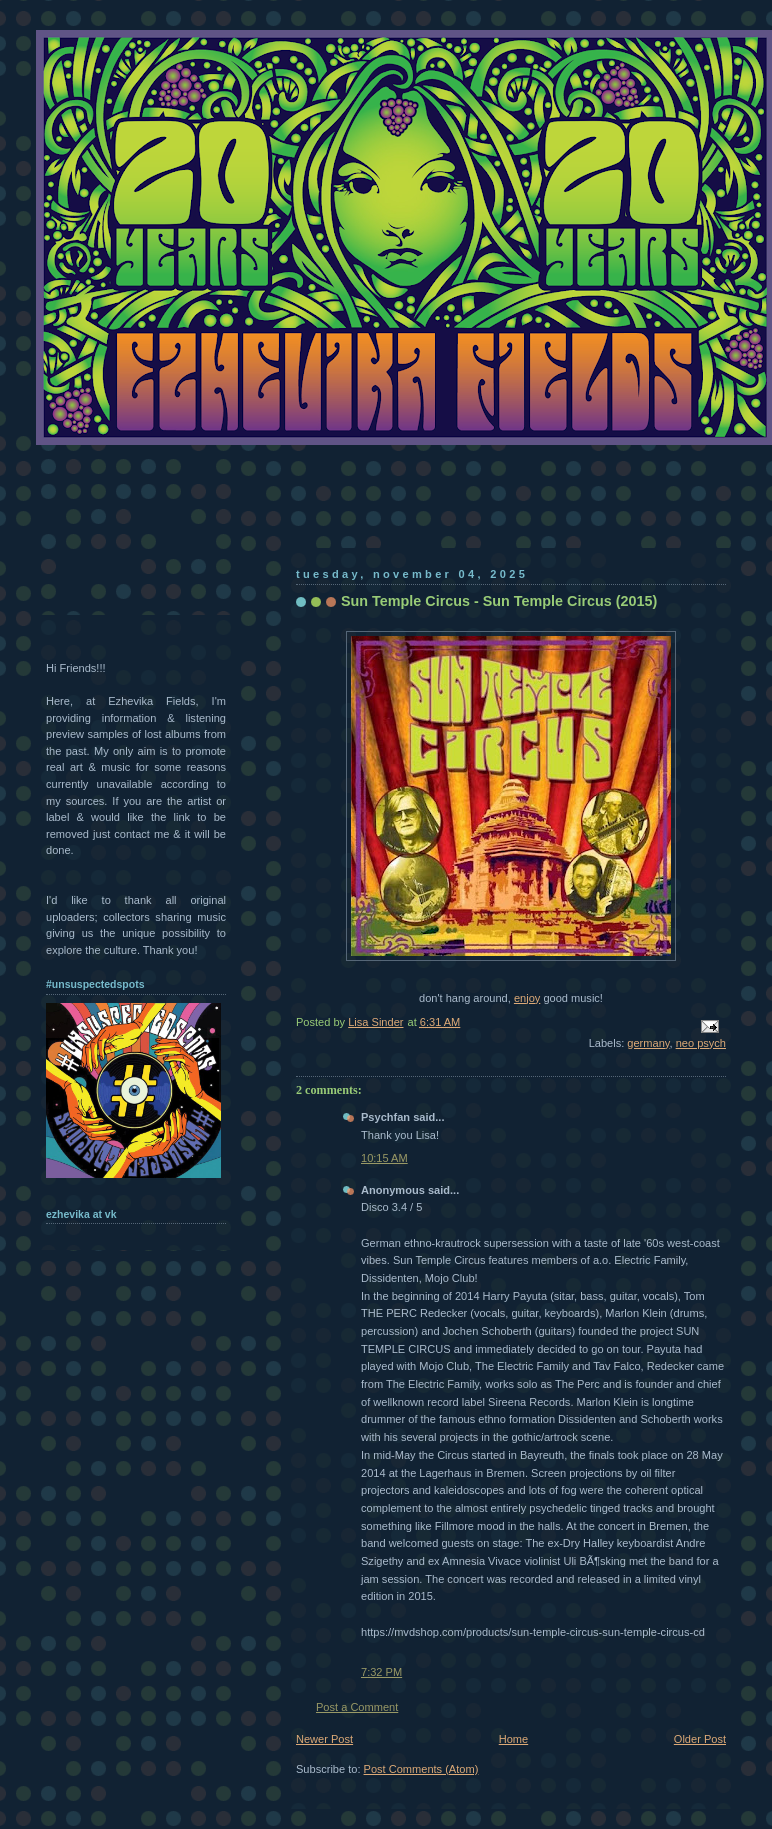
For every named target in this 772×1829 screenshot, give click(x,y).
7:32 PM (381, 1672)
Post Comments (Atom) (421, 1769)
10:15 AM (384, 1158)
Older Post (700, 1739)
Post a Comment (357, 1707)
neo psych (701, 1043)
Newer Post (324, 1739)
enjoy (527, 998)
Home (513, 1739)
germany (648, 1043)
